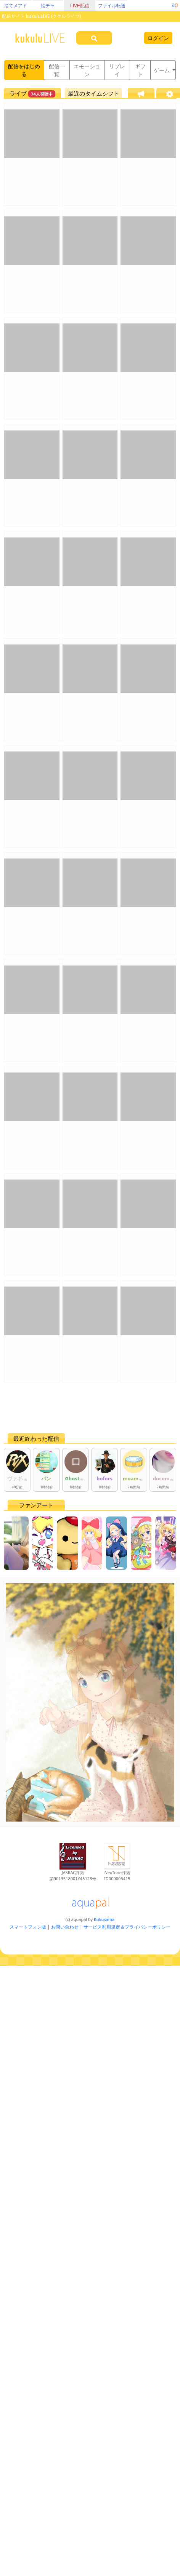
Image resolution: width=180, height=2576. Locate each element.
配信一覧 (57, 70)
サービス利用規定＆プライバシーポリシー (127, 1927)
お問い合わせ (65, 1927)
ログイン (158, 38)
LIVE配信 (79, 5)
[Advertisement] (76, 1408)
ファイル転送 (111, 5)
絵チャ (48, 5)
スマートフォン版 (28, 1927)
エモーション (87, 70)
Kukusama (104, 1919)
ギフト (140, 70)
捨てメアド (15, 5)
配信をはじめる (24, 70)
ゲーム (162, 70)
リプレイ (117, 70)
